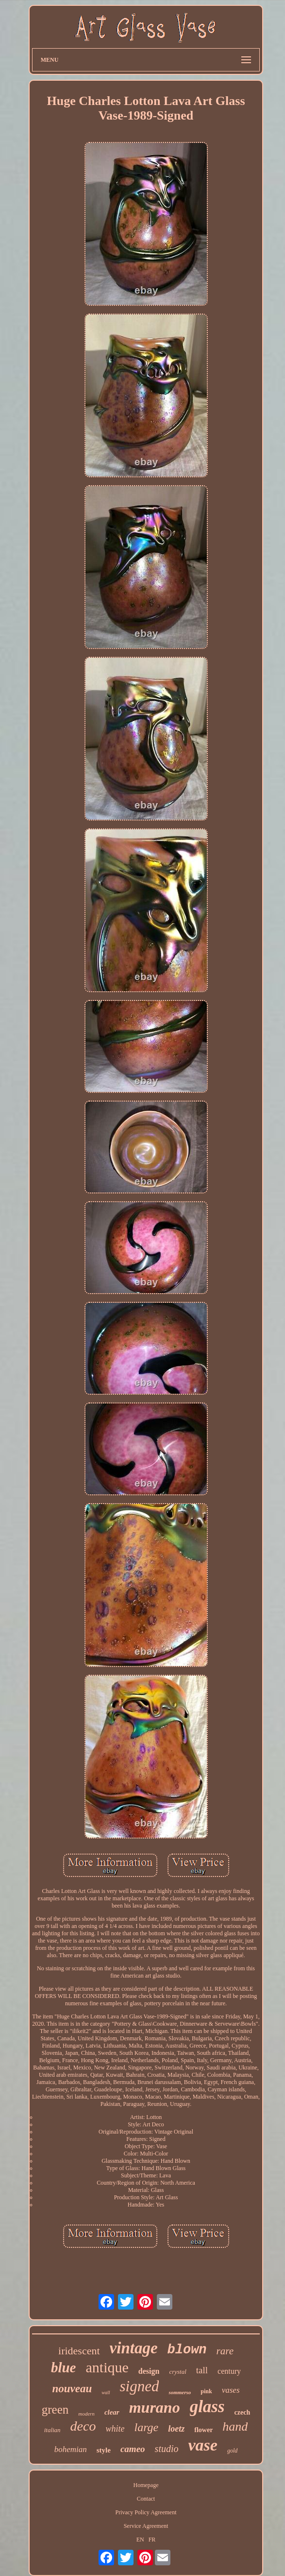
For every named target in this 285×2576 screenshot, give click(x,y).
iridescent (79, 2351)
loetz (176, 2429)
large (146, 2427)
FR (152, 2539)
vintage (134, 2348)
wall (105, 2392)
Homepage (146, 2485)
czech (243, 2412)
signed (139, 2386)
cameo (132, 2449)
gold (232, 2450)
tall (202, 2370)
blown (187, 2350)
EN (140, 2539)
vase (203, 2445)
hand (235, 2426)
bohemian (70, 2449)
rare (225, 2351)
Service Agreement (146, 2526)
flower (203, 2430)
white (114, 2429)
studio (167, 2448)
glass (207, 2406)
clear (111, 2412)
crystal (177, 2371)
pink (206, 2391)
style (104, 2450)
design (149, 2371)
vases (231, 2390)
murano (154, 2407)
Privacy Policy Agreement (146, 2512)
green (55, 2409)
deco (83, 2426)
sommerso (179, 2392)
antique (107, 2367)
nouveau (72, 2389)
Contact (146, 2498)
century (229, 2371)
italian (52, 2430)
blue (63, 2367)
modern (86, 2414)
